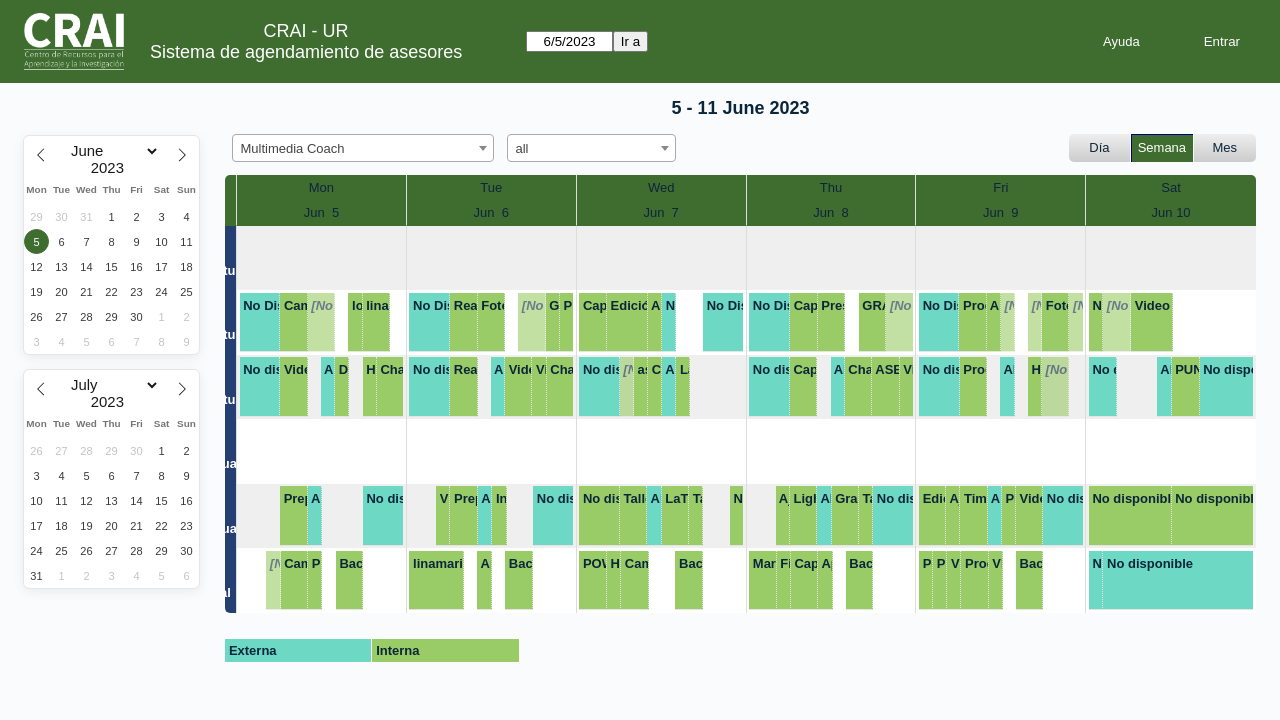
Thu (831, 187)
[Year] (112, 168)
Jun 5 (321, 212)
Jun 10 (1171, 212)
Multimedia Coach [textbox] (293, 148)
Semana (1162, 147)
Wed (661, 187)
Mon (321, 187)
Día (1099, 147)
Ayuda (1121, 41)
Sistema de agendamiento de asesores (306, 52)
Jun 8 (830, 212)
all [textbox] (522, 148)
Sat (1171, 187)
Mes (1225, 147)
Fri (1000, 187)
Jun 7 (660, 212)
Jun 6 (491, 212)
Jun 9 (1000, 212)
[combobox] (363, 148)
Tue (491, 187)
